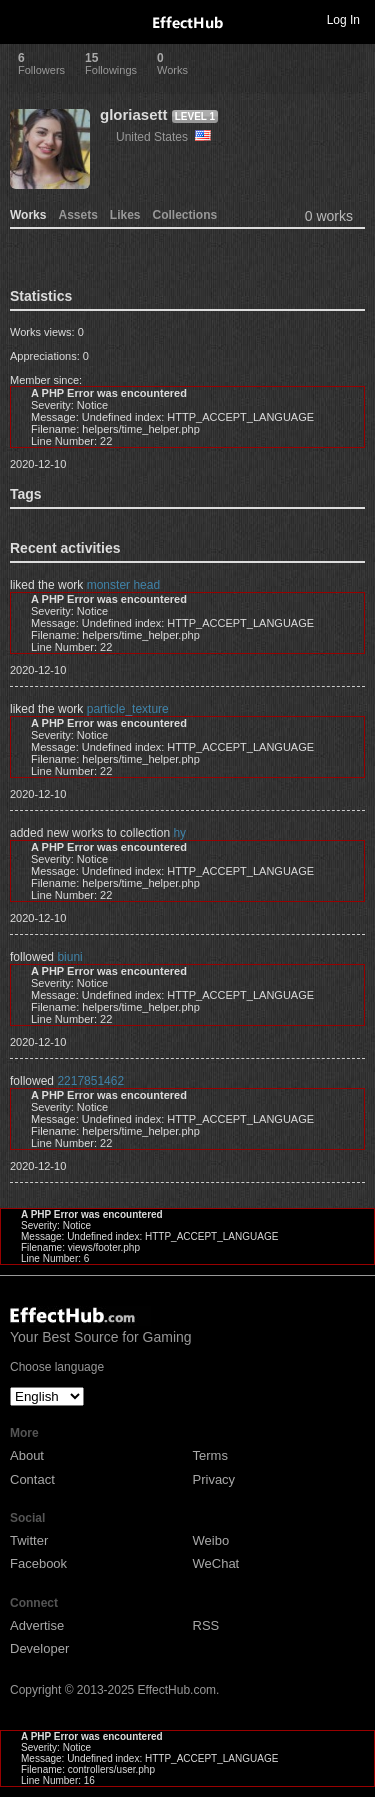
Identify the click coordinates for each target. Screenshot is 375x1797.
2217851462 (90, 1081)
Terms (210, 1455)
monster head (123, 585)
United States (163, 137)
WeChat (216, 1563)
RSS (206, 1625)
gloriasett (134, 114)
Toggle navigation (24, 19)
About (27, 1455)
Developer (39, 1648)
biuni (69, 957)
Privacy (214, 1479)
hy (179, 833)
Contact (32, 1479)
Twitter (29, 1540)
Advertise (37, 1625)
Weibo (211, 1540)
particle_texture (128, 709)
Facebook (38, 1563)
